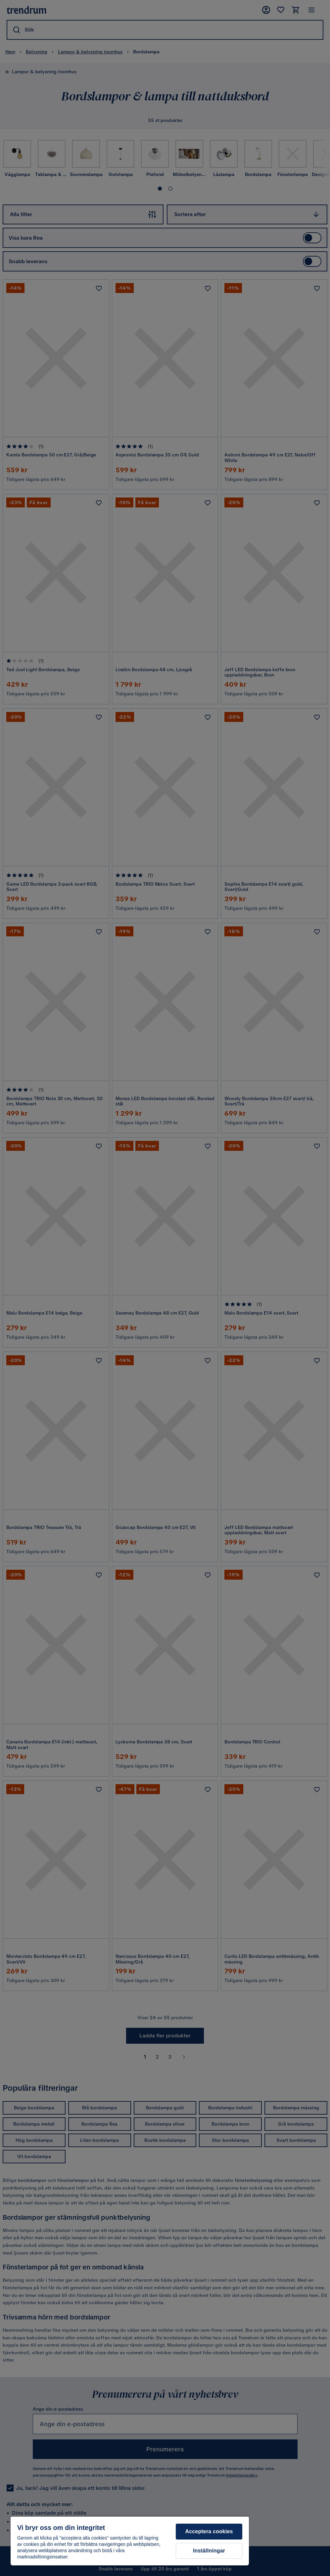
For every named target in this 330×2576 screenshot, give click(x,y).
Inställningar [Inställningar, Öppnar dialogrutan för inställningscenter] (209, 2550)
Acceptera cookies (209, 2531)
